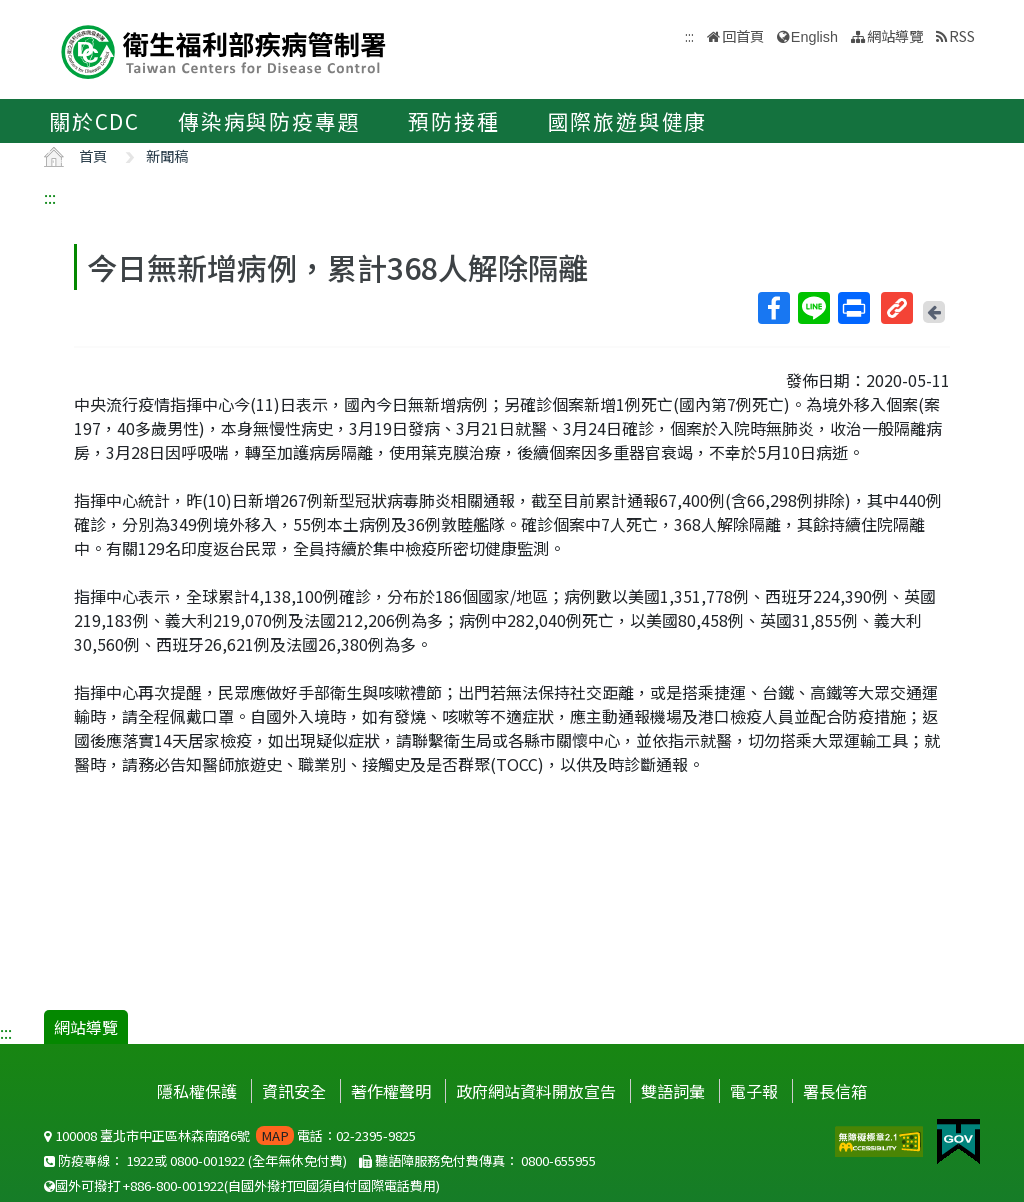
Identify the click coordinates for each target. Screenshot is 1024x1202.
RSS (962, 35)
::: (50, 197)
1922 (140, 1160)
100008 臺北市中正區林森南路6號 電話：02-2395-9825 (230, 1135)
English (814, 37)
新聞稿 (167, 155)
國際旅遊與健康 (628, 121)
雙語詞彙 (673, 1091)
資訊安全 (294, 1091)
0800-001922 (207, 1160)
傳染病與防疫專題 (269, 121)
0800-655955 (558, 1160)
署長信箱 (835, 1091)
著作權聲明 (391, 1091)
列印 (853, 308)
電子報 (754, 1091)
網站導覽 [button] (895, 35)
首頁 (93, 155)
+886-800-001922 (173, 1185)
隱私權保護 (197, 1091)
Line (813, 308)
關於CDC (94, 121)
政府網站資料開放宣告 (536, 1091)
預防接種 (453, 121)
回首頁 (743, 35)
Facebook (773, 308)
